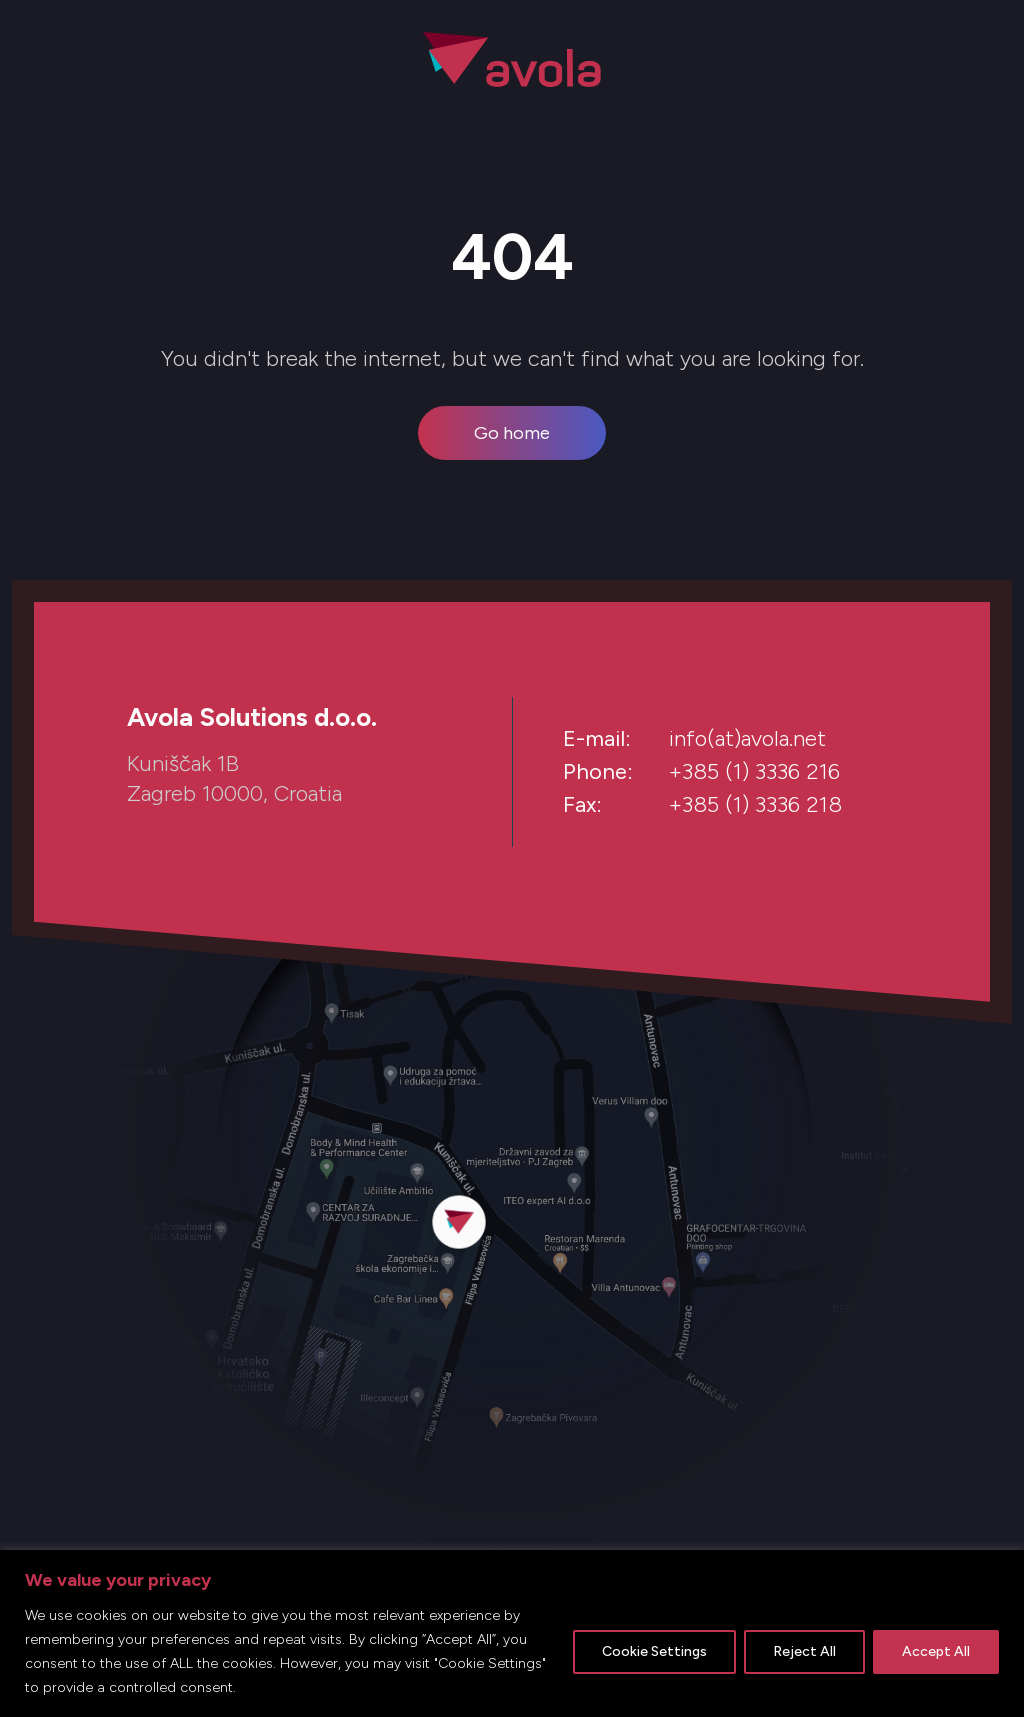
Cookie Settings (654, 1651)
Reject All (804, 1651)
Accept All (936, 1651)
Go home (512, 433)
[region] (512, 1633)
